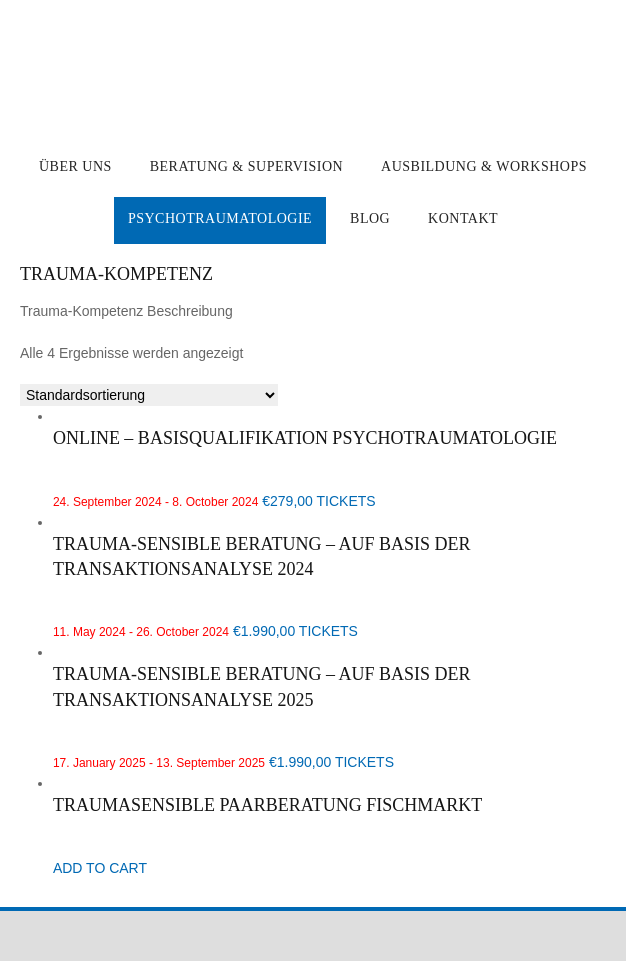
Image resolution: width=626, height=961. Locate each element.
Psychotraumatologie (220, 218)
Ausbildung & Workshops (484, 166)
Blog (370, 218)
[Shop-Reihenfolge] (149, 395)
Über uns (75, 166)
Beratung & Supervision (246, 166)
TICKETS (346, 501)
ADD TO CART (100, 868)
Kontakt (463, 218)
